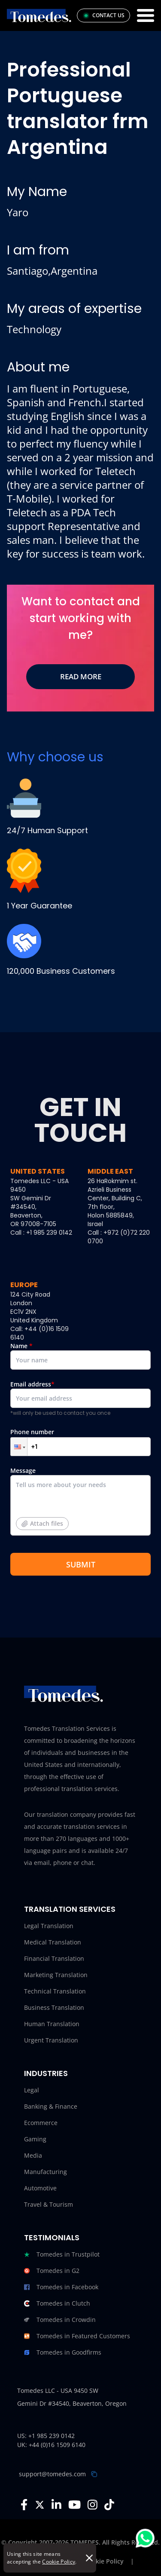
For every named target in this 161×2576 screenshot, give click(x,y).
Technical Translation (55, 1991)
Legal (31, 2090)
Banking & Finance (50, 2106)
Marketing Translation (56, 1975)
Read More (80, 676)
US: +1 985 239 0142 (46, 2436)
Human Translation (51, 2024)
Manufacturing (45, 2172)
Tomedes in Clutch (57, 2303)
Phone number (80, 1442)
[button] (19, 1447)
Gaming (35, 2139)
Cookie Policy (58, 2561)
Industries (46, 2073)
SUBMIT (80, 1564)
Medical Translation (52, 1942)
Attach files (42, 1523)
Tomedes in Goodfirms (62, 2352)
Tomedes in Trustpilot (62, 2254)
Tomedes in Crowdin (60, 2319)
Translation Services (69, 1909)
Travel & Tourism (48, 2204)
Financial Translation (54, 1958)
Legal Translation (48, 1926)
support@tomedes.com (52, 2474)
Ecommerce (41, 2123)
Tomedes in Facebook (61, 2287)
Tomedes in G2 (51, 2270)
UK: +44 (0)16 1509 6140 (51, 2445)
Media (33, 2155)
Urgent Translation (51, 2040)
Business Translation (54, 2007)
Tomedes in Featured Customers (77, 2336)
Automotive (40, 2188)
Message (80, 1504)
